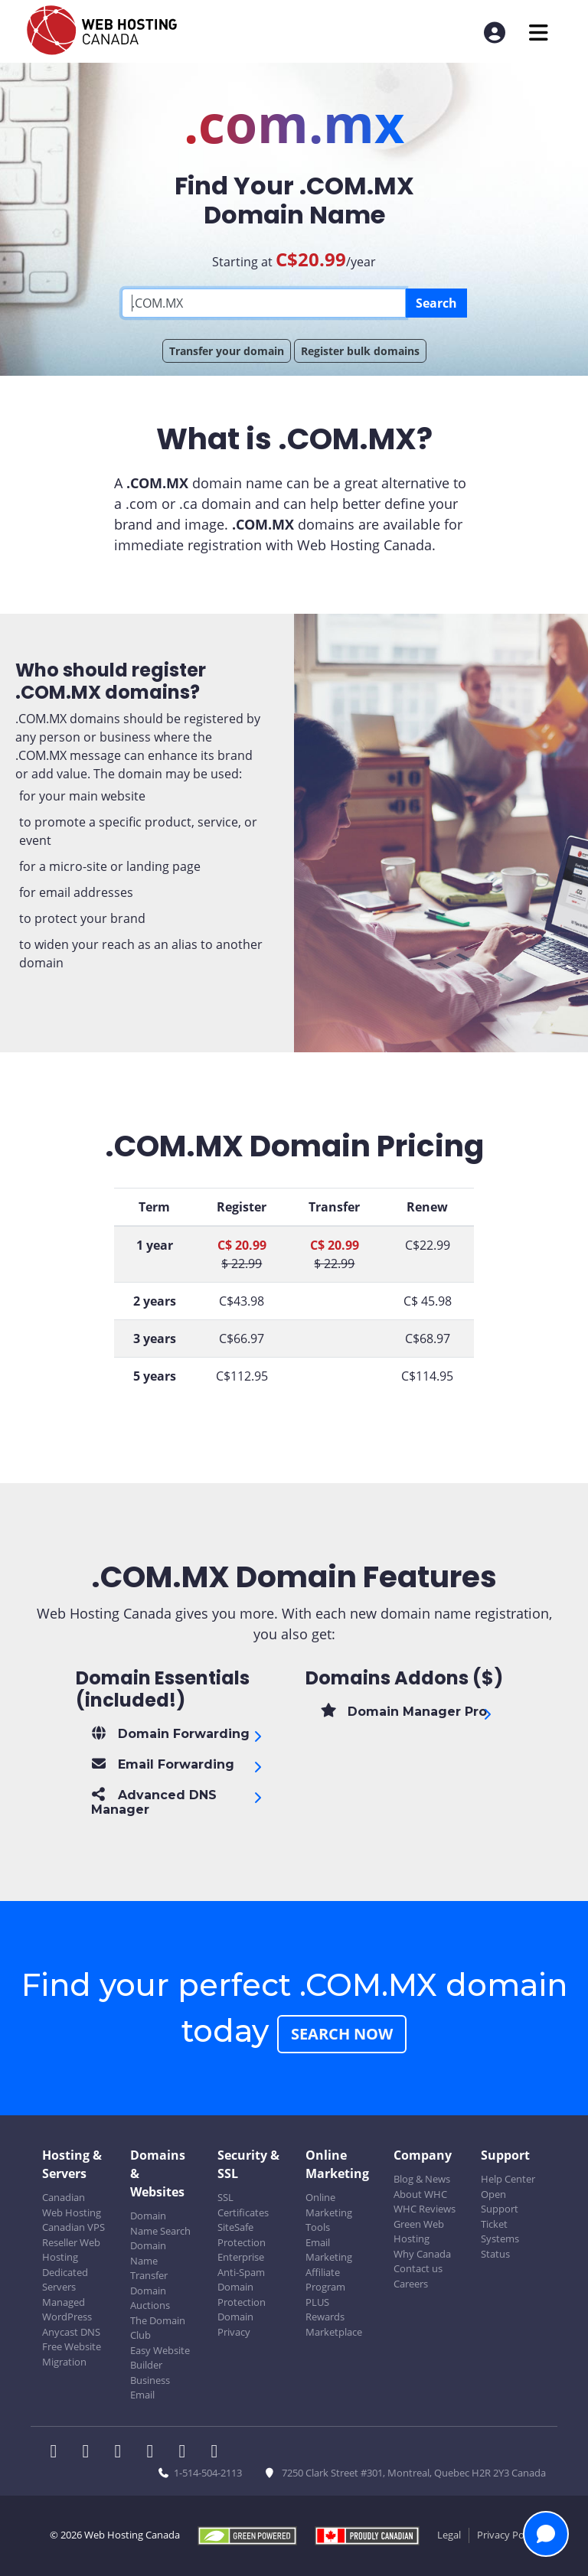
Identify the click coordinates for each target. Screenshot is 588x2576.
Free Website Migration (71, 2354)
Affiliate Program (325, 2279)
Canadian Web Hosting (71, 2204)
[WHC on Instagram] (155, 2452)
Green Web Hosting (419, 2231)
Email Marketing (328, 2250)
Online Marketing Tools (328, 2212)
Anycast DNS (71, 2332)
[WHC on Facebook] (58, 2452)
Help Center (508, 2179)
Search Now (342, 2033)
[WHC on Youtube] (187, 2452)
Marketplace (333, 2332)
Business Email (150, 2387)
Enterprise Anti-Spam (241, 2264)
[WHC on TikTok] (217, 2452)
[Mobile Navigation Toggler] (538, 32)
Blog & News (422, 2179)
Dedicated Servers (65, 2279)
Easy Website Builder (160, 2357)
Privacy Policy (508, 2535)
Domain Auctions (150, 2298)
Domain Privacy (235, 2324)
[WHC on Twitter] (90, 2452)
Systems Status (500, 2246)
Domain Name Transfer (149, 2260)
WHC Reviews (425, 2209)
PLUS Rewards (325, 2309)
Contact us (418, 2268)
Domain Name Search (160, 2223)
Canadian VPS (73, 2227)
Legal (449, 2535)
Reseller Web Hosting (71, 2250)
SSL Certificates (243, 2204)
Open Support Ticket (499, 2209)
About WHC (420, 2194)
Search (436, 303)
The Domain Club (157, 2328)
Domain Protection (241, 2294)
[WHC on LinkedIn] (122, 2452)
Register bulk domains (360, 351)
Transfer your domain (226, 351)
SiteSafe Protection (241, 2234)
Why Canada (422, 2254)
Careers (411, 2284)
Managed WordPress (67, 2309)
